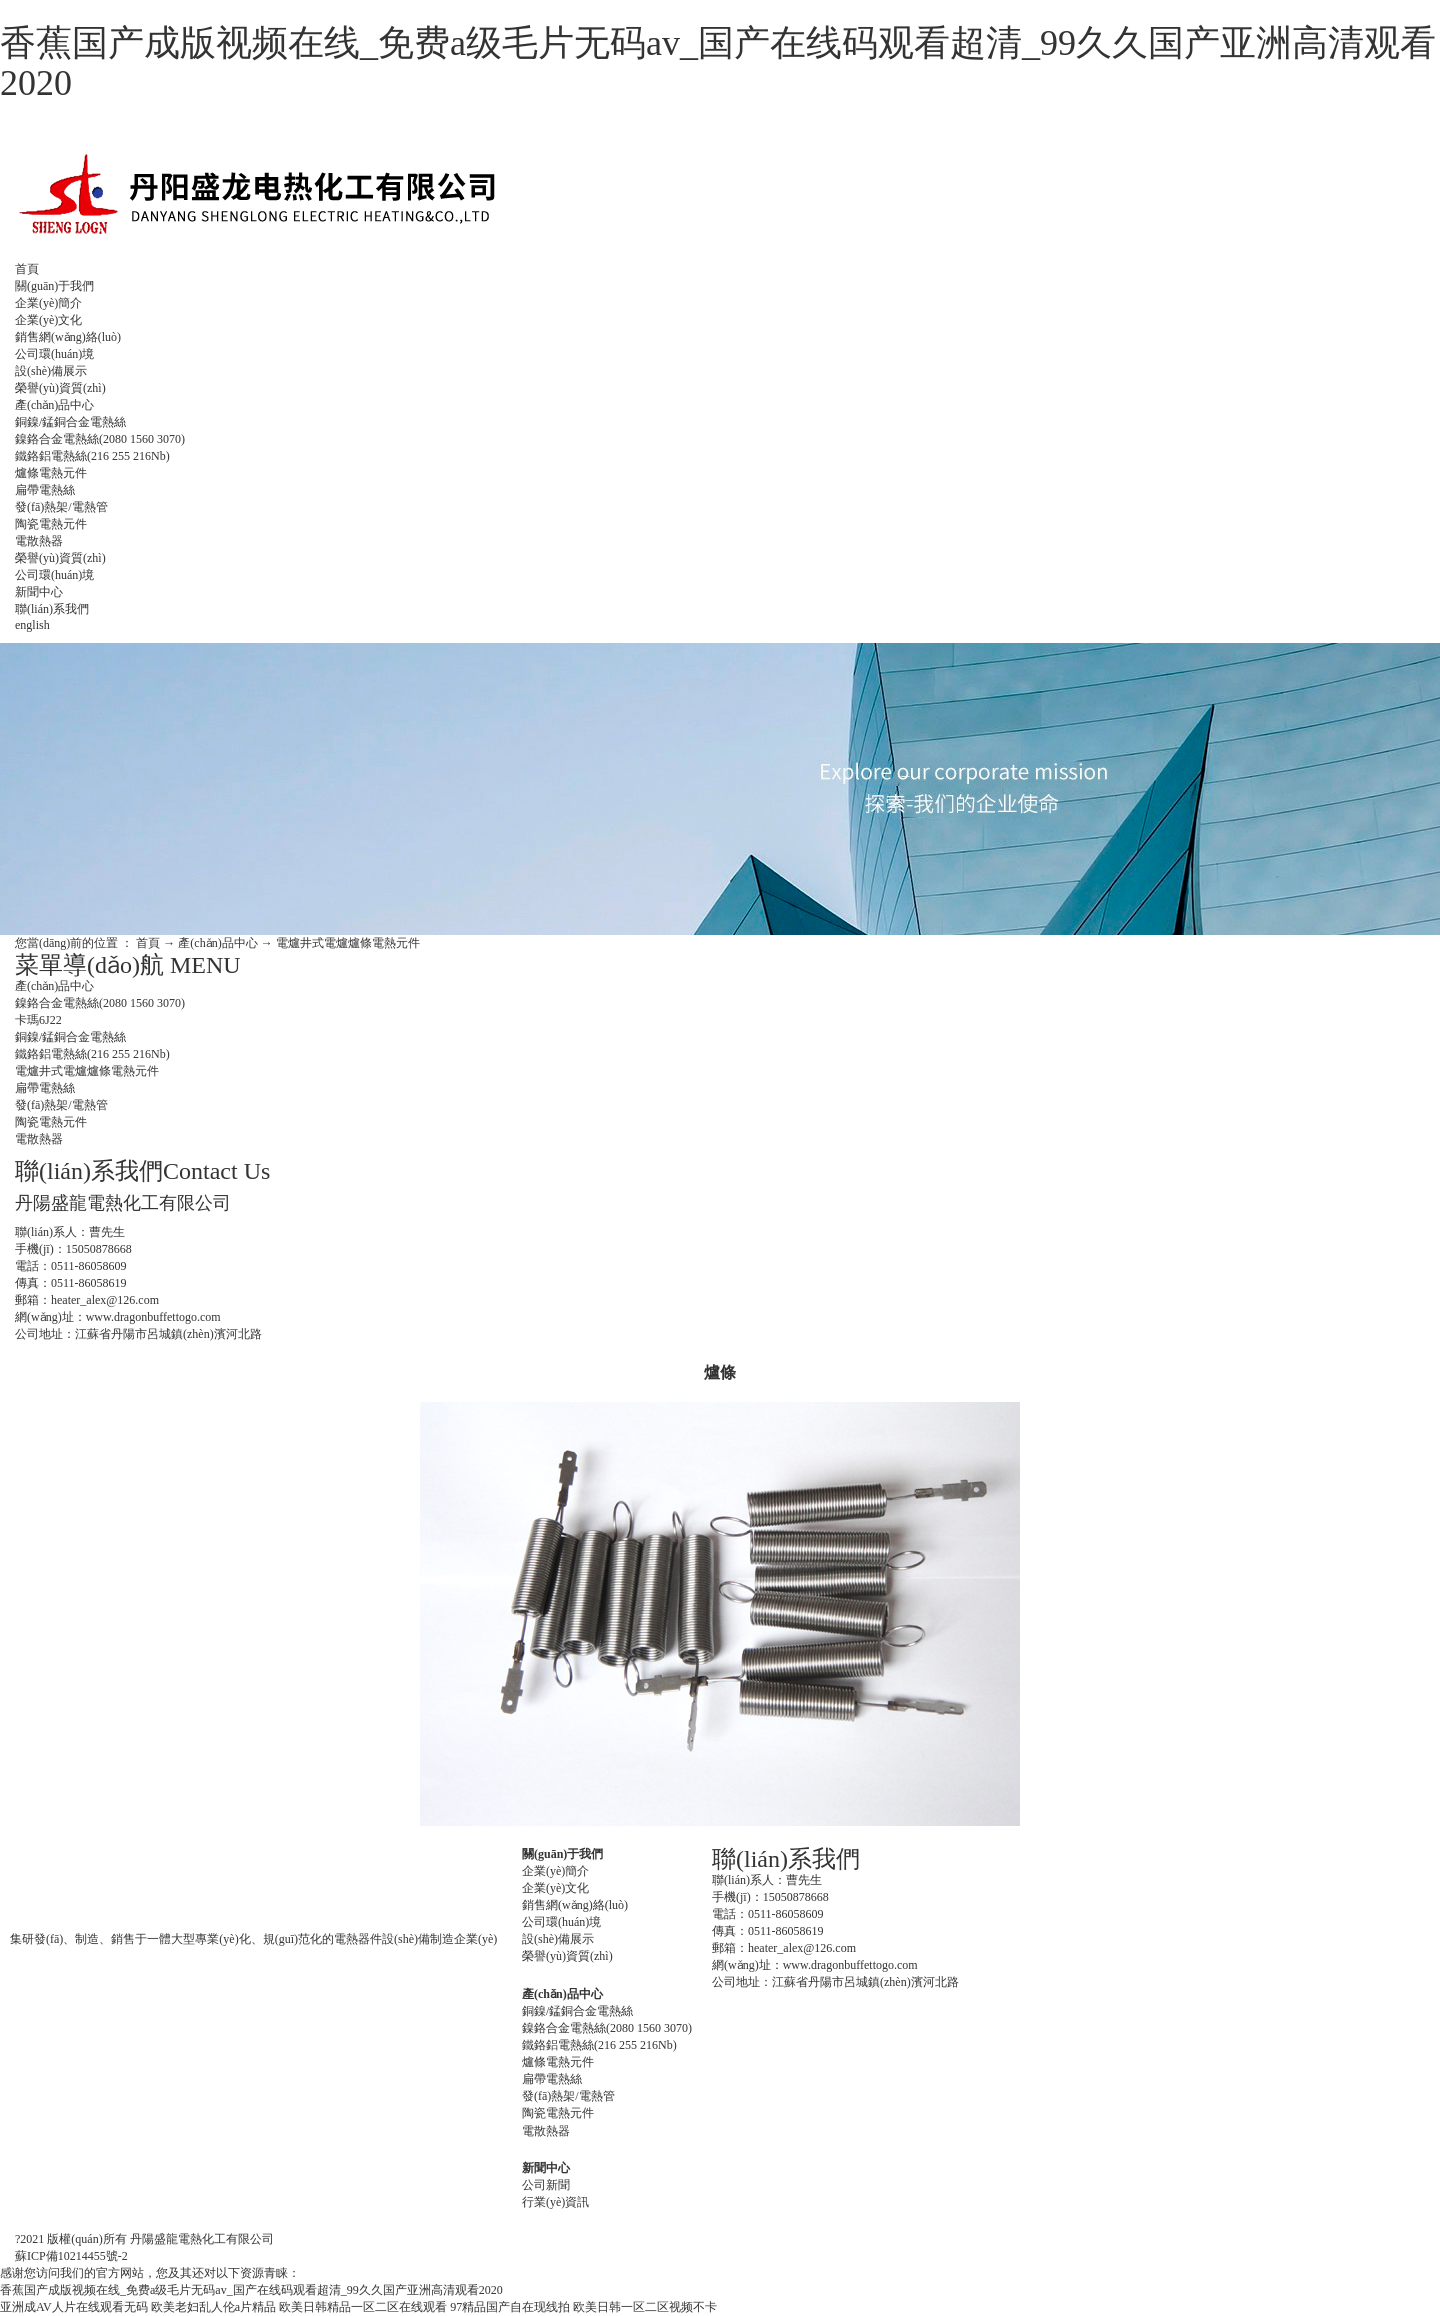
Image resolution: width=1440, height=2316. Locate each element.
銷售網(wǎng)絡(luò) (68, 337)
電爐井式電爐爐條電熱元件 (348, 943)
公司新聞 (546, 2185)
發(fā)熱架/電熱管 (61, 507)
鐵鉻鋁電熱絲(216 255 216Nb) (92, 456)
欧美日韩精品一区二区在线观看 (363, 2307)
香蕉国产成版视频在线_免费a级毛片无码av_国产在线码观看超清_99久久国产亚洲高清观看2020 (718, 63)
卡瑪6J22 (38, 1020)
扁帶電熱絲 (45, 490)
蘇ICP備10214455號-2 (71, 2256)
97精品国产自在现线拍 (510, 2307)
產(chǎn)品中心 (54, 405)
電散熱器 (39, 541)
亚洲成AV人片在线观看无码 (74, 2307)
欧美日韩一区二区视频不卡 (645, 2307)
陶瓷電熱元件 (51, 524)
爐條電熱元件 (51, 473)
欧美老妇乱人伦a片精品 (213, 2307)
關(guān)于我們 (54, 286)
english (32, 625)
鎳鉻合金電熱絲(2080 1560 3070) (100, 439)
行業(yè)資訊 (555, 2202)
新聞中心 (39, 592)
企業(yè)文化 (48, 320)
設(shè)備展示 (51, 371)
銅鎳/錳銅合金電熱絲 (70, 422)
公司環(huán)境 (54, 354)
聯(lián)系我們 (52, 609)
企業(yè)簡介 (48, 303)
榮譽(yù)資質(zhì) (60, 388)
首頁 (27, 269)
